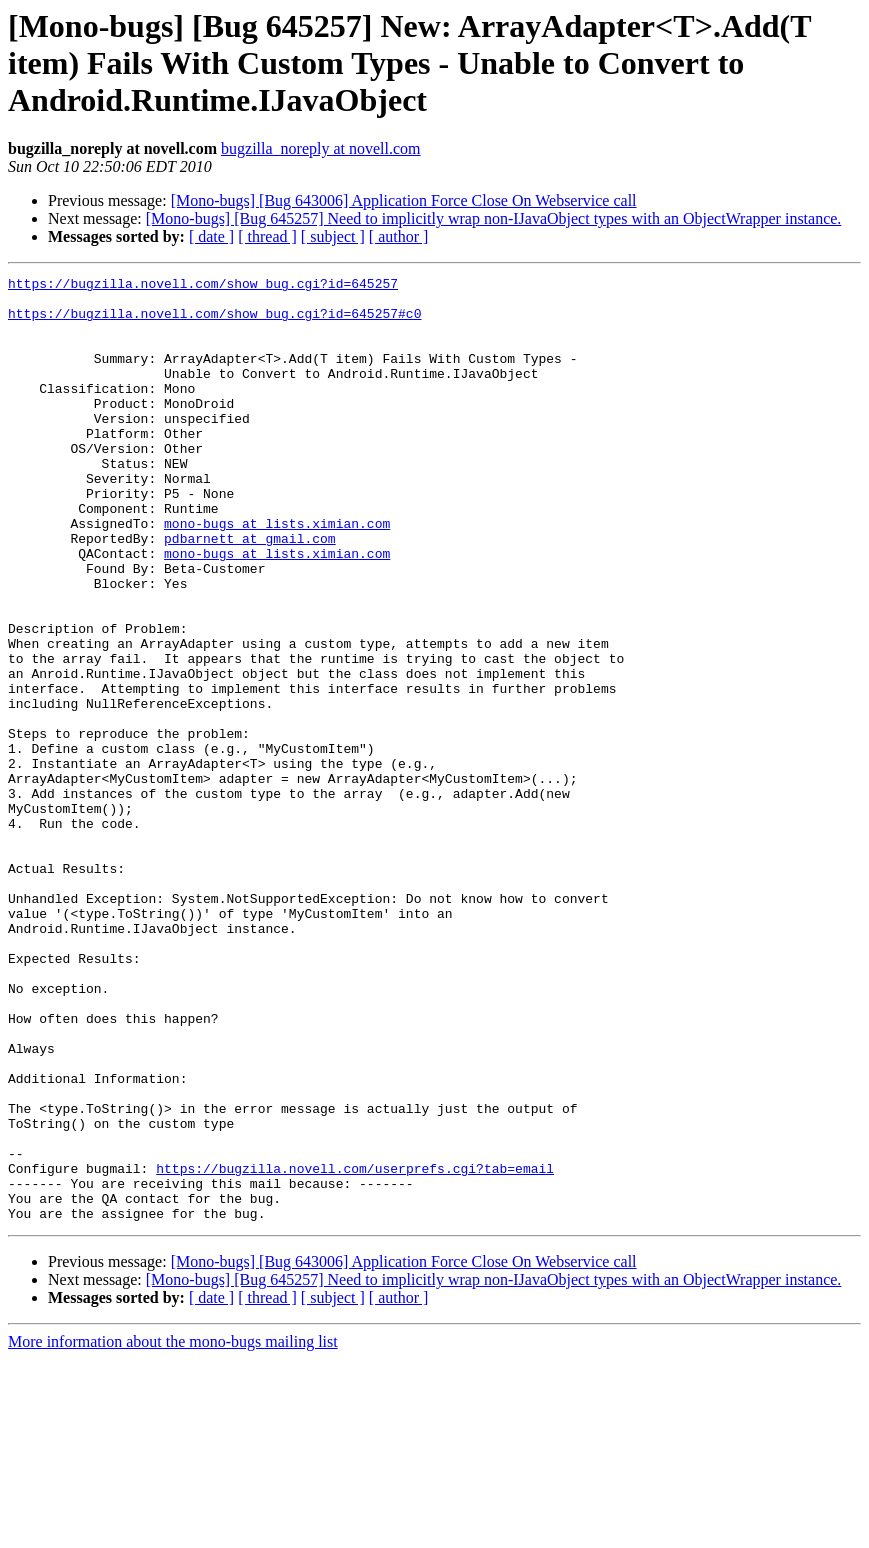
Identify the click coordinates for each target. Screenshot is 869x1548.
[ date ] (211, 236)
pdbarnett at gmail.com (250, 592)
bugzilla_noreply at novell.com (321, 148)
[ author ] (399, 236)
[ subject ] (333, 236)
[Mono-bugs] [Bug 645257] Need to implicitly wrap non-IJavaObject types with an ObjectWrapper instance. (494, 218)
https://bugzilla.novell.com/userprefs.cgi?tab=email (355, 1348)
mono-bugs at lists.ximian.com (277, 574)
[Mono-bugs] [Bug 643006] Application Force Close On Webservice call (404, 200)
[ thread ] (267, 236)
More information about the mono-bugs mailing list (173, 1530)
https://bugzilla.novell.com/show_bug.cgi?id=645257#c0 (214, 322)
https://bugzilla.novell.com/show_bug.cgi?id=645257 (203, 286)
